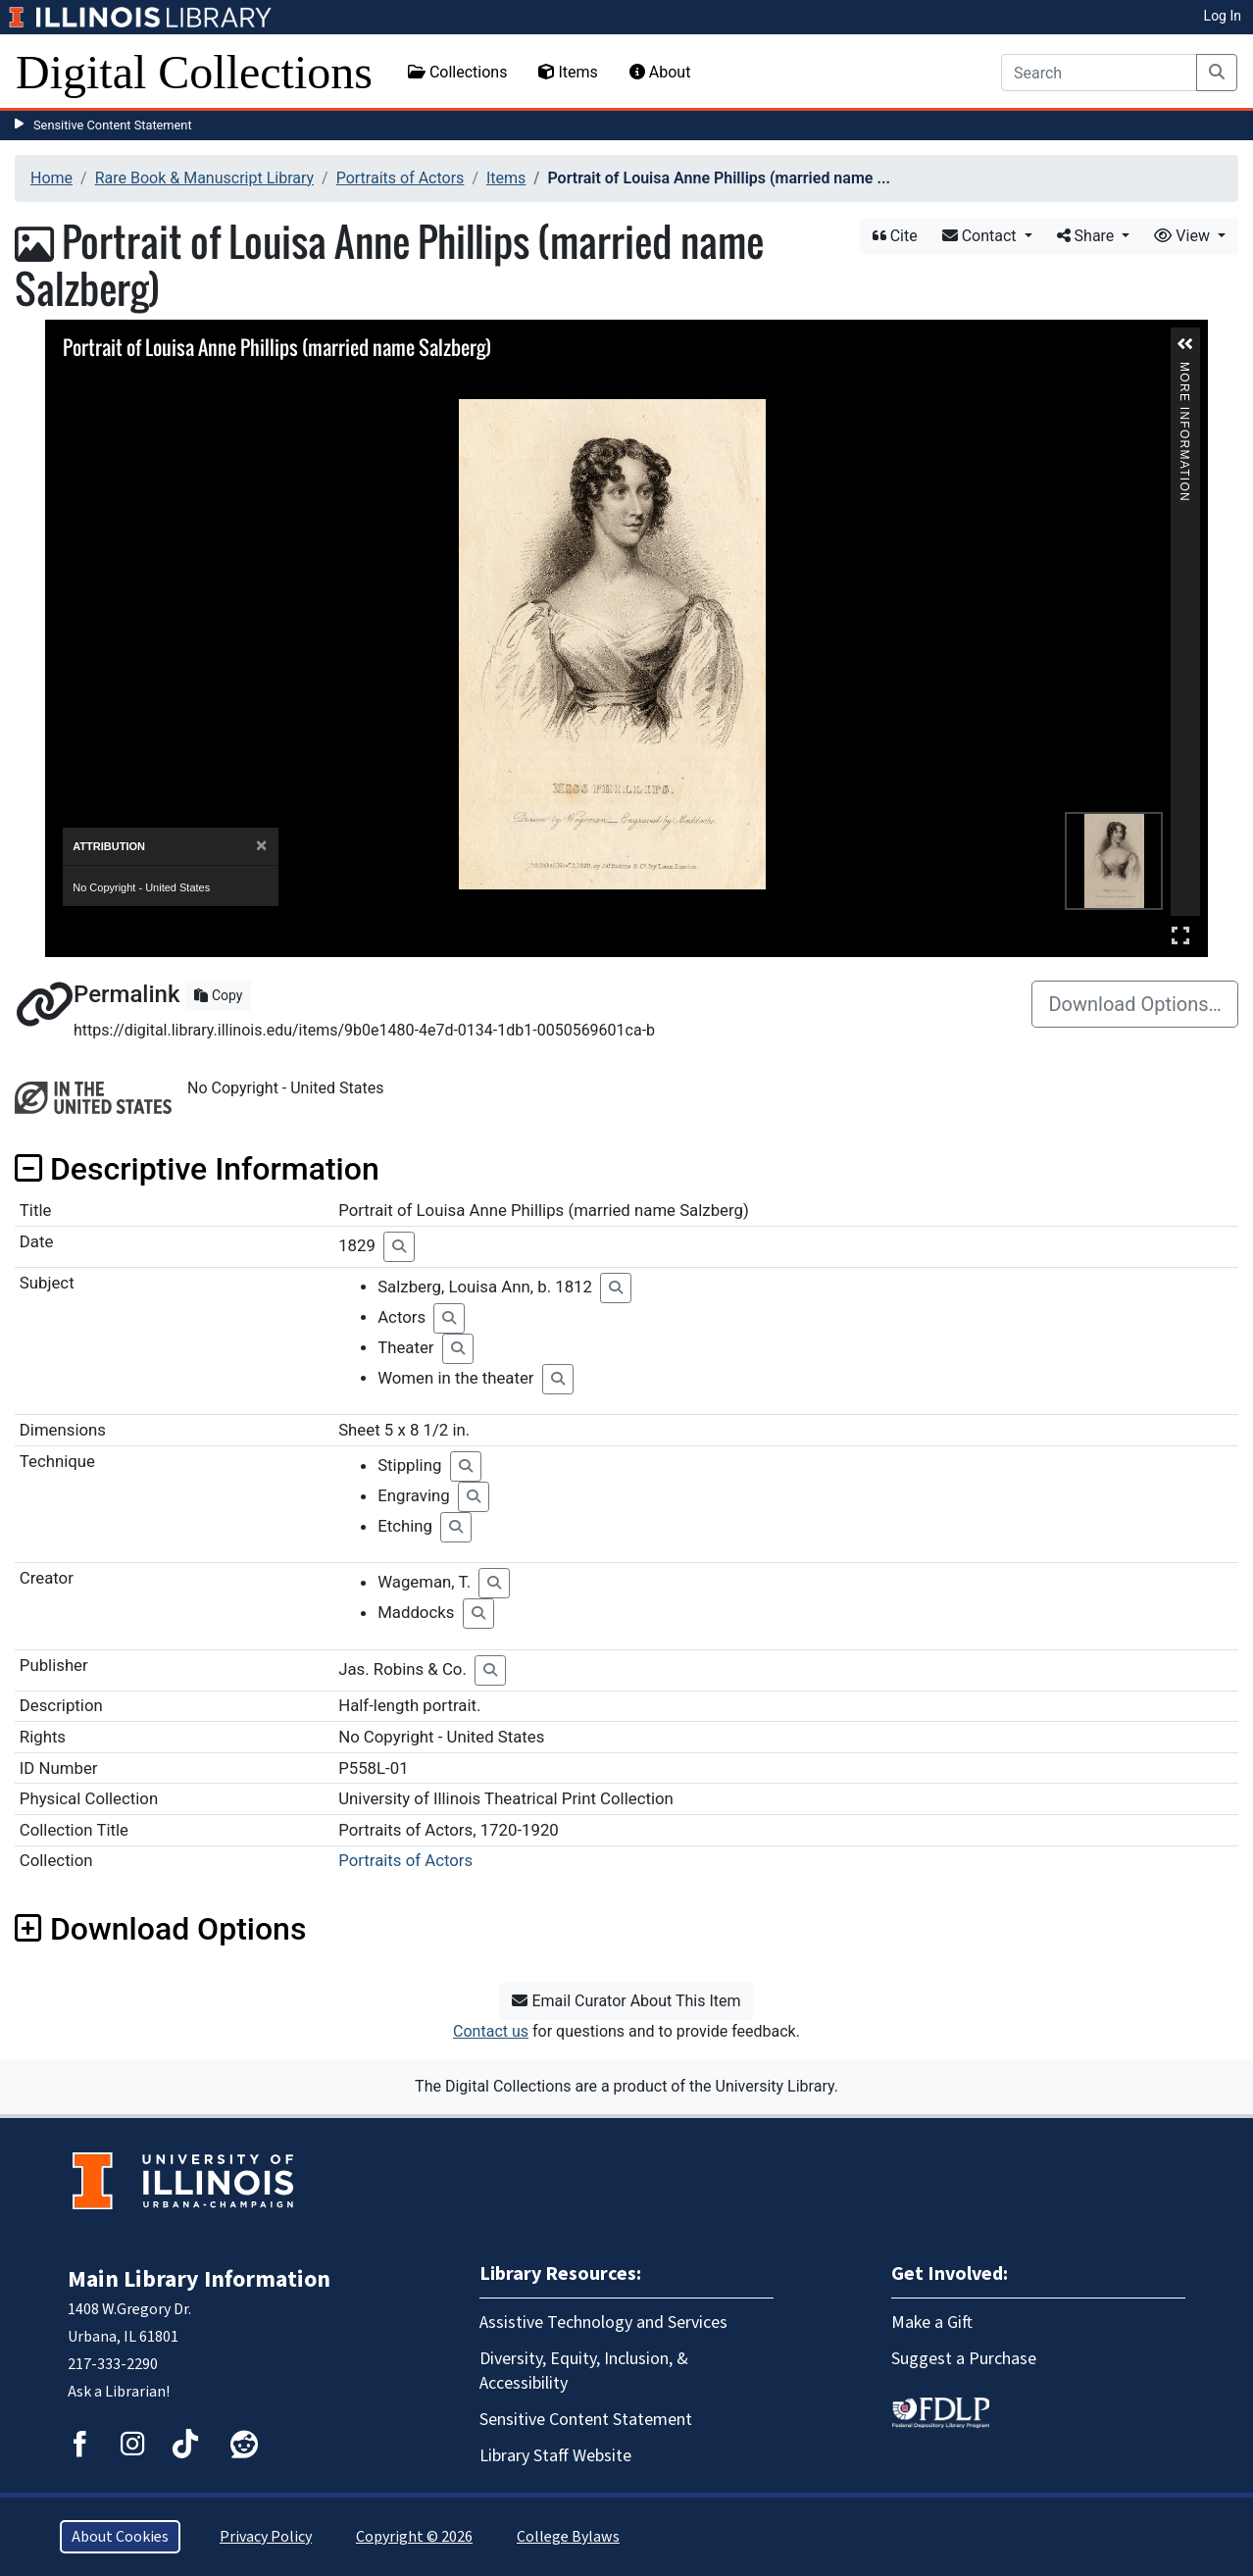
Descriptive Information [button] (197, 1168)
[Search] (1099, 72)
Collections (458, 72)
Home (51, 178)
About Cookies (120, 2537)
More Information (1184, 370)
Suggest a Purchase (963, 2359)
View (1184, 236)
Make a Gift (932, 2322)
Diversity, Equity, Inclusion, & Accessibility (583, 2371)
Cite (895, 236)
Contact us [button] (490, 2031)
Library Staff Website (555, 2456)
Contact (981, 236)
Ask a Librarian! (119, 2391)
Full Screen (1180, 935)
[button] (1185, 344)
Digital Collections (194, 72)
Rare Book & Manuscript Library (204, 178)
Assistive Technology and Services (603, 2322)
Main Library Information (199, 2279)
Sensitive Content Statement (112, 125)
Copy (218, 995)
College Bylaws (568, 2537)
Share (1088, 236)
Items (567, 72)
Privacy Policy (266, 2537)
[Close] (261, 846)
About (660, 72)
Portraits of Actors (400, 178)
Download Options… (1135, 1004)
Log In (1222, 16)
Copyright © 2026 (414, 2537)
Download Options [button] (160, 1928)
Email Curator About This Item (626, 2001)
